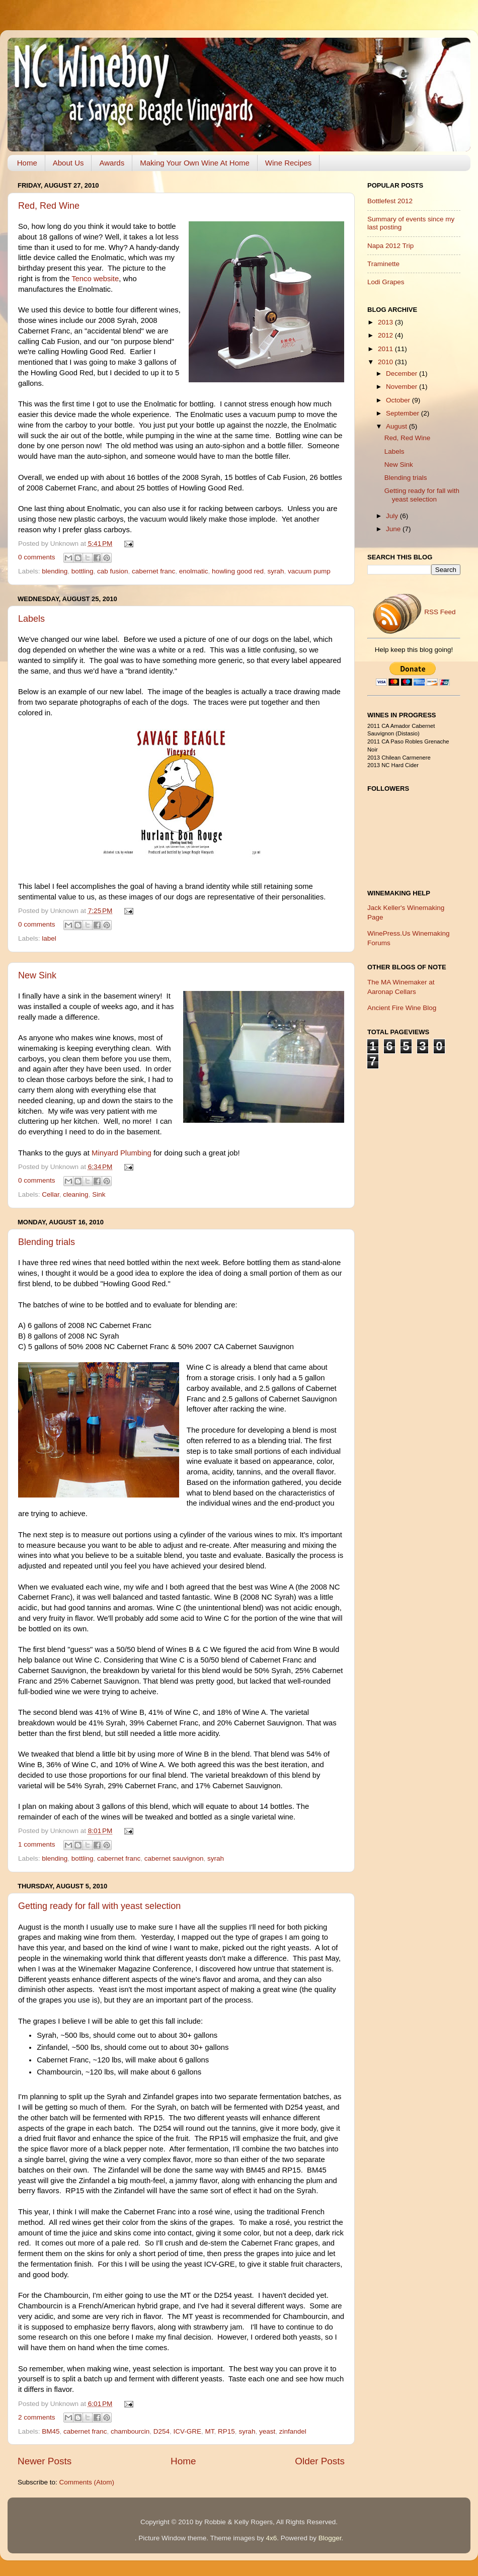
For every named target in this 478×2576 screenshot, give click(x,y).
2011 (386, 349)
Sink (98, 1194)
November (402, 386)
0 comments (36, 557)
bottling (82, 571)
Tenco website (95, 279)
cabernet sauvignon (174, 1858)
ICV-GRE (188, 2431)
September (403, 413)
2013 (386, 322)
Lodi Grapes (386, 282)
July (393, 516)
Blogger (330, 2538)
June (394, 529)
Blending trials (46, 1242)
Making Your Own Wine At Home (195, 162)
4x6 (271, 2538)
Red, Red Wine (48, 206)
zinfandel (292, 2431)
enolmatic (193, 571)
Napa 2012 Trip (390, 246)
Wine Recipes (288, 162)
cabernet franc (153, 571)
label (49, 938)
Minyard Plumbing (121, 1153)
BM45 (50, 2431)
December (402, 373)
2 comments (36, 2417)
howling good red (238, 571)
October (399, 400)
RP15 (226, 2431)
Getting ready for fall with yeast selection (99, 1906)
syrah (275, 571)
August (397, 426)
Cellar (50, 1194)
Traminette (383, 264)
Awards (111, 162)
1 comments (36, 1844)
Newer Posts (44, 2461)
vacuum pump (309, 571)
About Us (68, 162)
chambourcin (130, 2431)
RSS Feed (413, 612)
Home (27, 162)
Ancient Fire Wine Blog (401, 1008)
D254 (161, 2431)
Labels (31, 619)
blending (54, 571)
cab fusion (112, 571)
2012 (386, 335)
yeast (267, 2431)
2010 (386, 362)
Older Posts (320, 2461)
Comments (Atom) (87, 2482)
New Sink (37, 975)
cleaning (75, 1194)
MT (209, 2431)
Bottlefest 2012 (390, 201)
